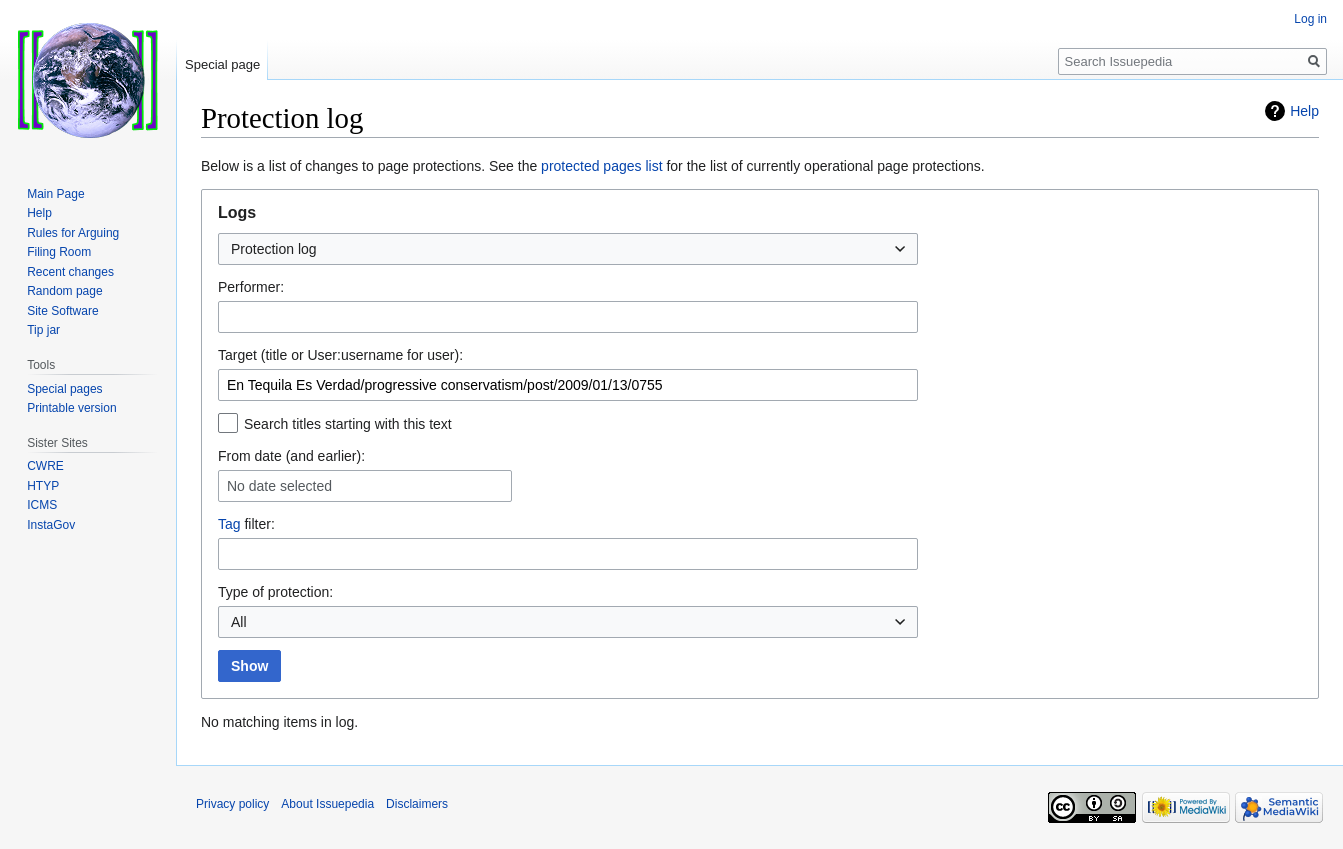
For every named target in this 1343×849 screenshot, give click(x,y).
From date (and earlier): (291, 456)
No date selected (279, 486)
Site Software (62, 311)
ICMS (42, 505)
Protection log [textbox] (274, 249)
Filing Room (59, 252)
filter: (246, 524)
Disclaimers (417, 804)
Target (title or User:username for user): (340, 355)
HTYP (43, 486)
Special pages (64, 389)
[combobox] (568, 249)
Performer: (251, 287)
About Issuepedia (327, 804)
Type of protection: (275, 592)
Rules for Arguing (73, 233)
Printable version (71, 408)
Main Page (55, 194)
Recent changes (70, 272)
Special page (222, 64)
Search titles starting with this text (348, 424)
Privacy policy (232, 804)
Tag (229, 524)
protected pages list (601, 166)
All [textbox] (239, 622)
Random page (64, 291)
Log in (1310, 19)
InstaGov (51, 525)
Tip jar (43, 330)
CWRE (45, 466)
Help (1304, 111)
